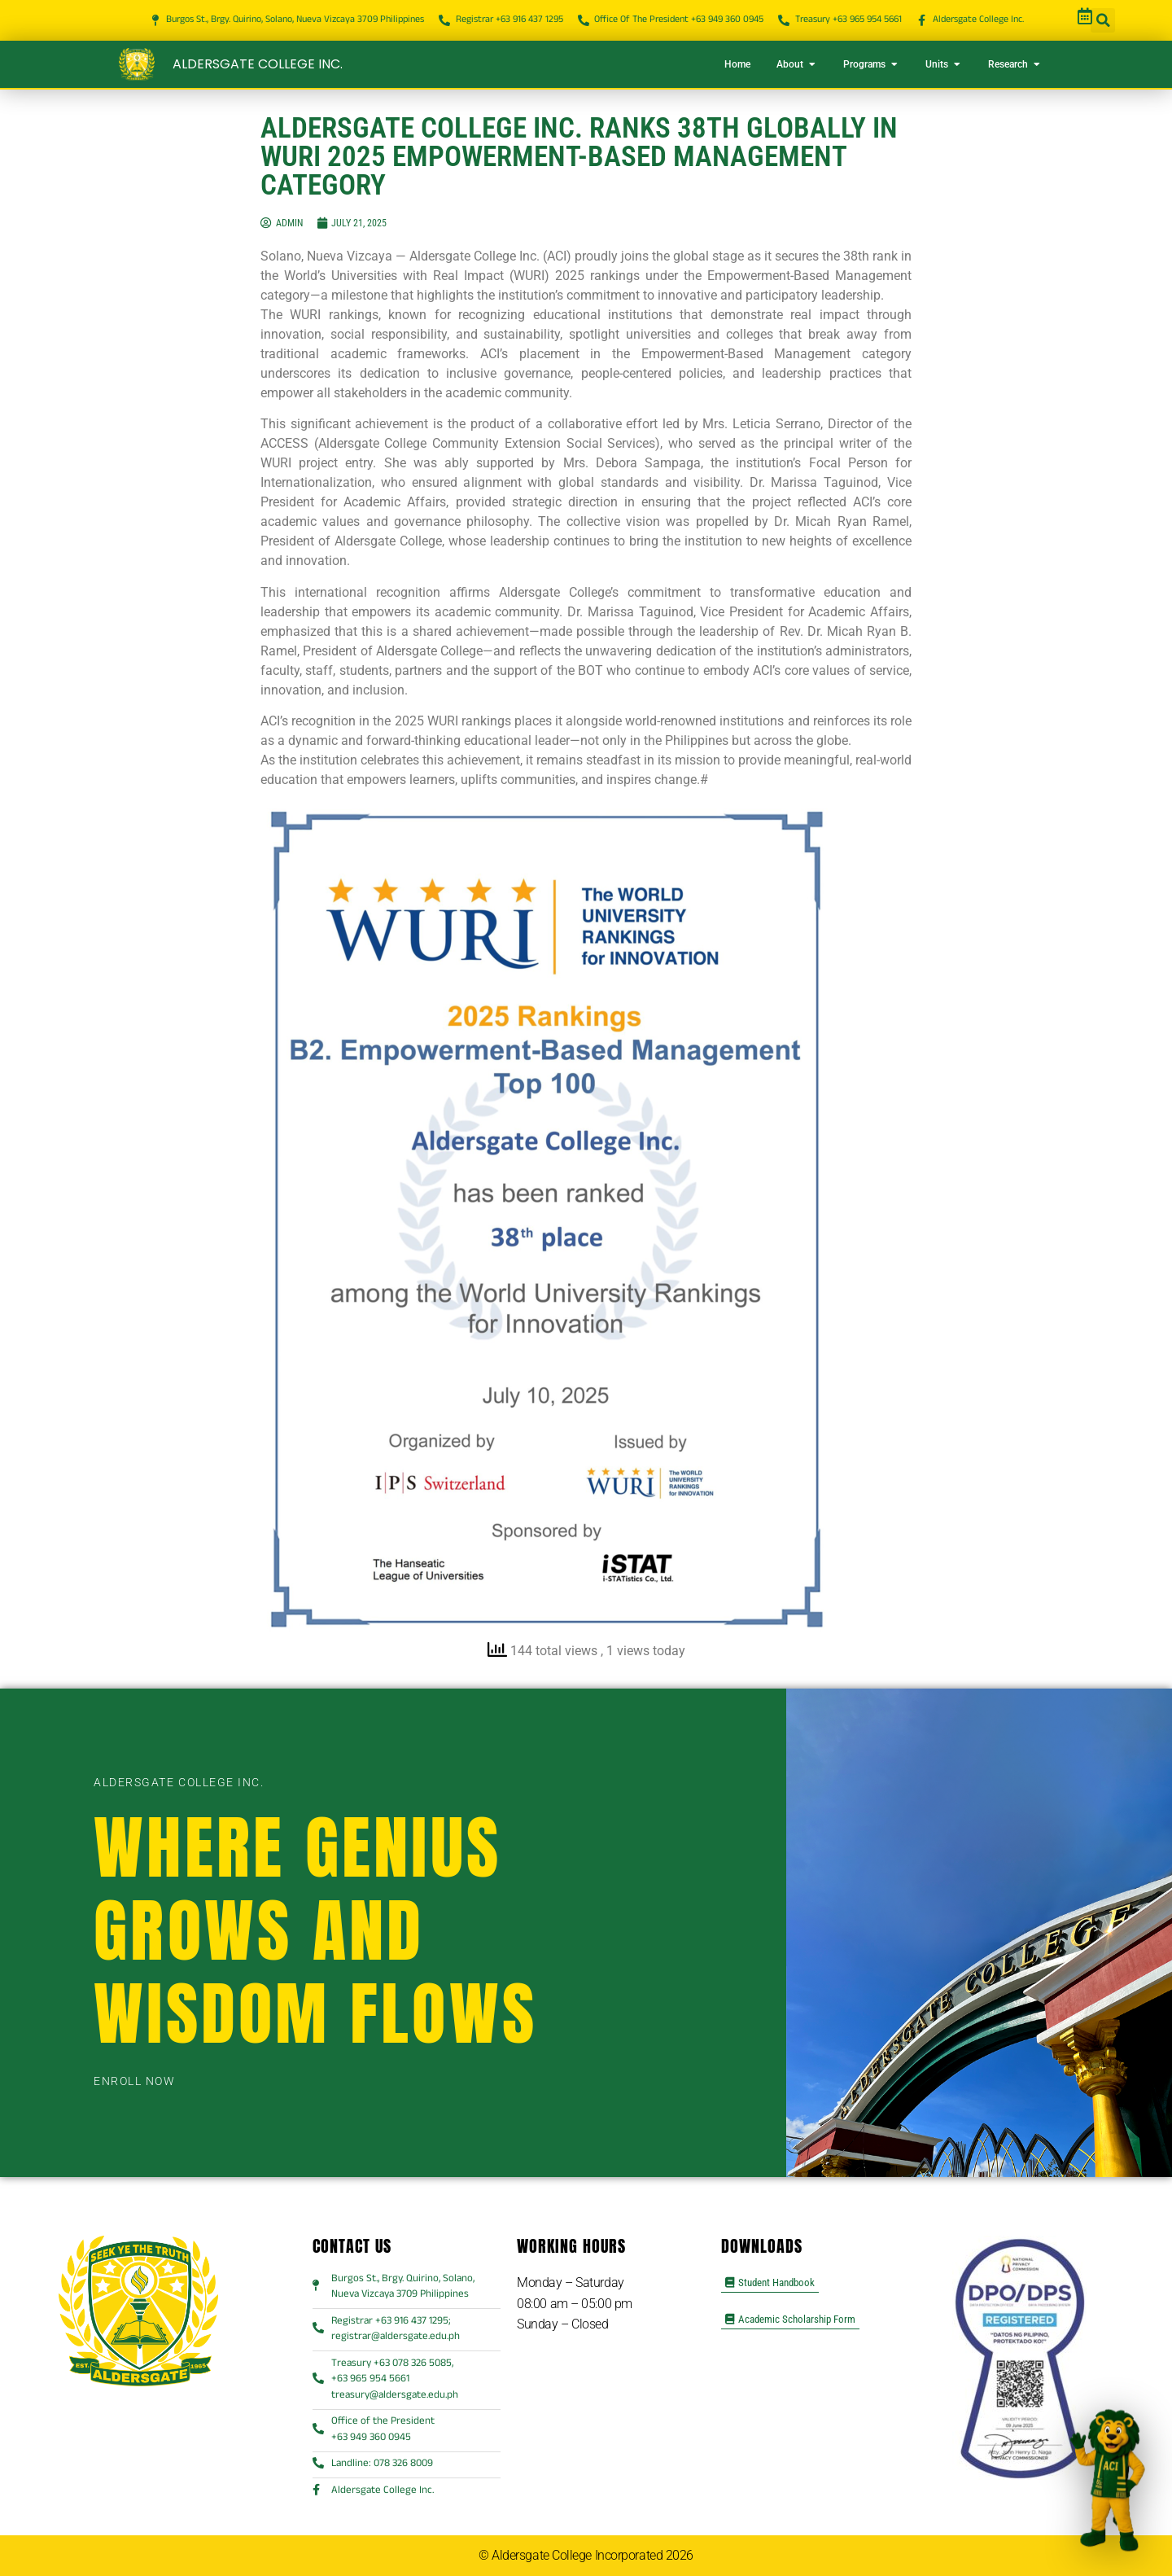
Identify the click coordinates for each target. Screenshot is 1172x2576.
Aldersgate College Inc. (258, 64)
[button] (1103, 20)
